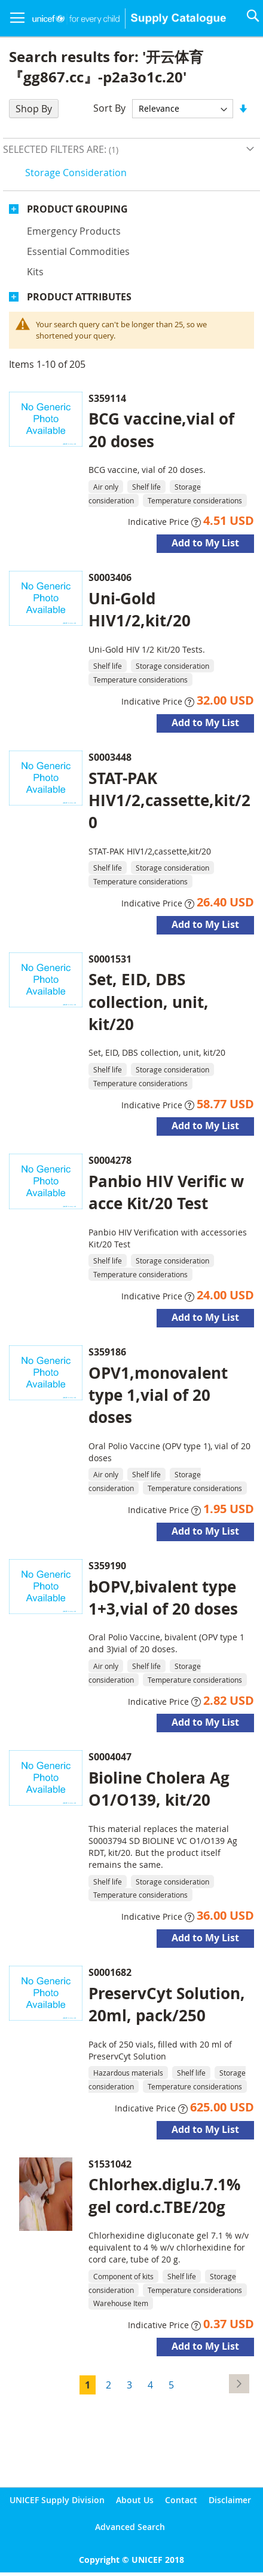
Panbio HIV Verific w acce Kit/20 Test (166, 1192)
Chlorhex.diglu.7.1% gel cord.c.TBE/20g (164, 2195)
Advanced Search (130, 2526)
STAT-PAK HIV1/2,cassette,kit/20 (169, 800)
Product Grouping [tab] (77, 209)
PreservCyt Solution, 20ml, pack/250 (166, 2004)
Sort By (109, 108)
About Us (135, 2500)
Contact (181, 2500)
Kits (35, 271)
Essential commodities (78, 251)
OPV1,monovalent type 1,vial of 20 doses (158, 1395)
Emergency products (74, 231)
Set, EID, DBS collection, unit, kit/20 (148, 1001)
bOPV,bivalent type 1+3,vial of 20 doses (163, 1597)
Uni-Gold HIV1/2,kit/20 (139, 609)
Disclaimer (230, 2500)
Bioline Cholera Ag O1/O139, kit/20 (159, 1788)
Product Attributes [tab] (79, 296)
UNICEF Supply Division (57, 2500)
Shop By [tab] (34, 108)
